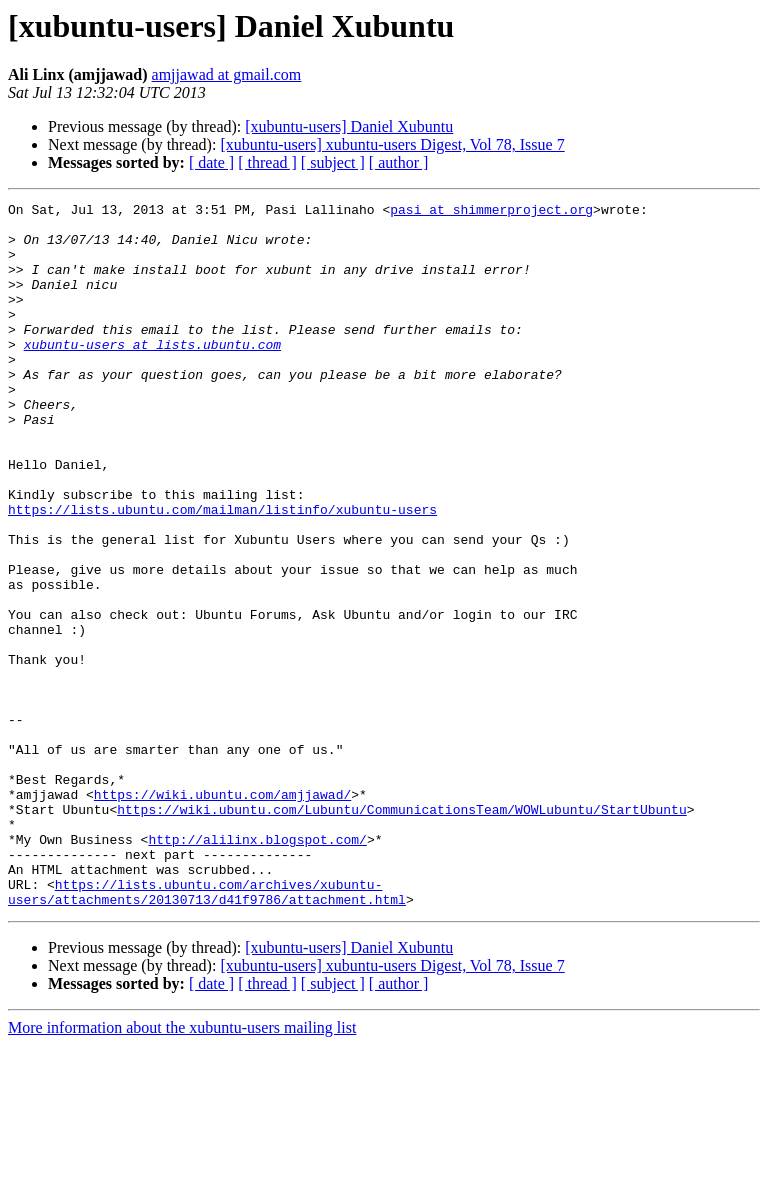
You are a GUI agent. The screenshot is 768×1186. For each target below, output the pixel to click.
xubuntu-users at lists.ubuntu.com (152, 374)
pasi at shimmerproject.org (491, 212)
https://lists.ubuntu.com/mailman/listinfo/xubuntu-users (222, 572)
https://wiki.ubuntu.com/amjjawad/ (222, 914)
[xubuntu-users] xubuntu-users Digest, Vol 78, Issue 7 (392, 144)
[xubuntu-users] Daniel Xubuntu (349, 126)
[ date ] (211, 162)
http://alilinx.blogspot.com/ (257, 968)
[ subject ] (333, 162)
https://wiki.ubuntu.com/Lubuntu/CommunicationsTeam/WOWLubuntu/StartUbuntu (401, 932)
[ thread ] (267, 162)
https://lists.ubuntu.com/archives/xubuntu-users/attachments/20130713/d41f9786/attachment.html (207, 1031)
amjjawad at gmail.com (227, 74)
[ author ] (399, 162)
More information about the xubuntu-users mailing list (182, 1168)
